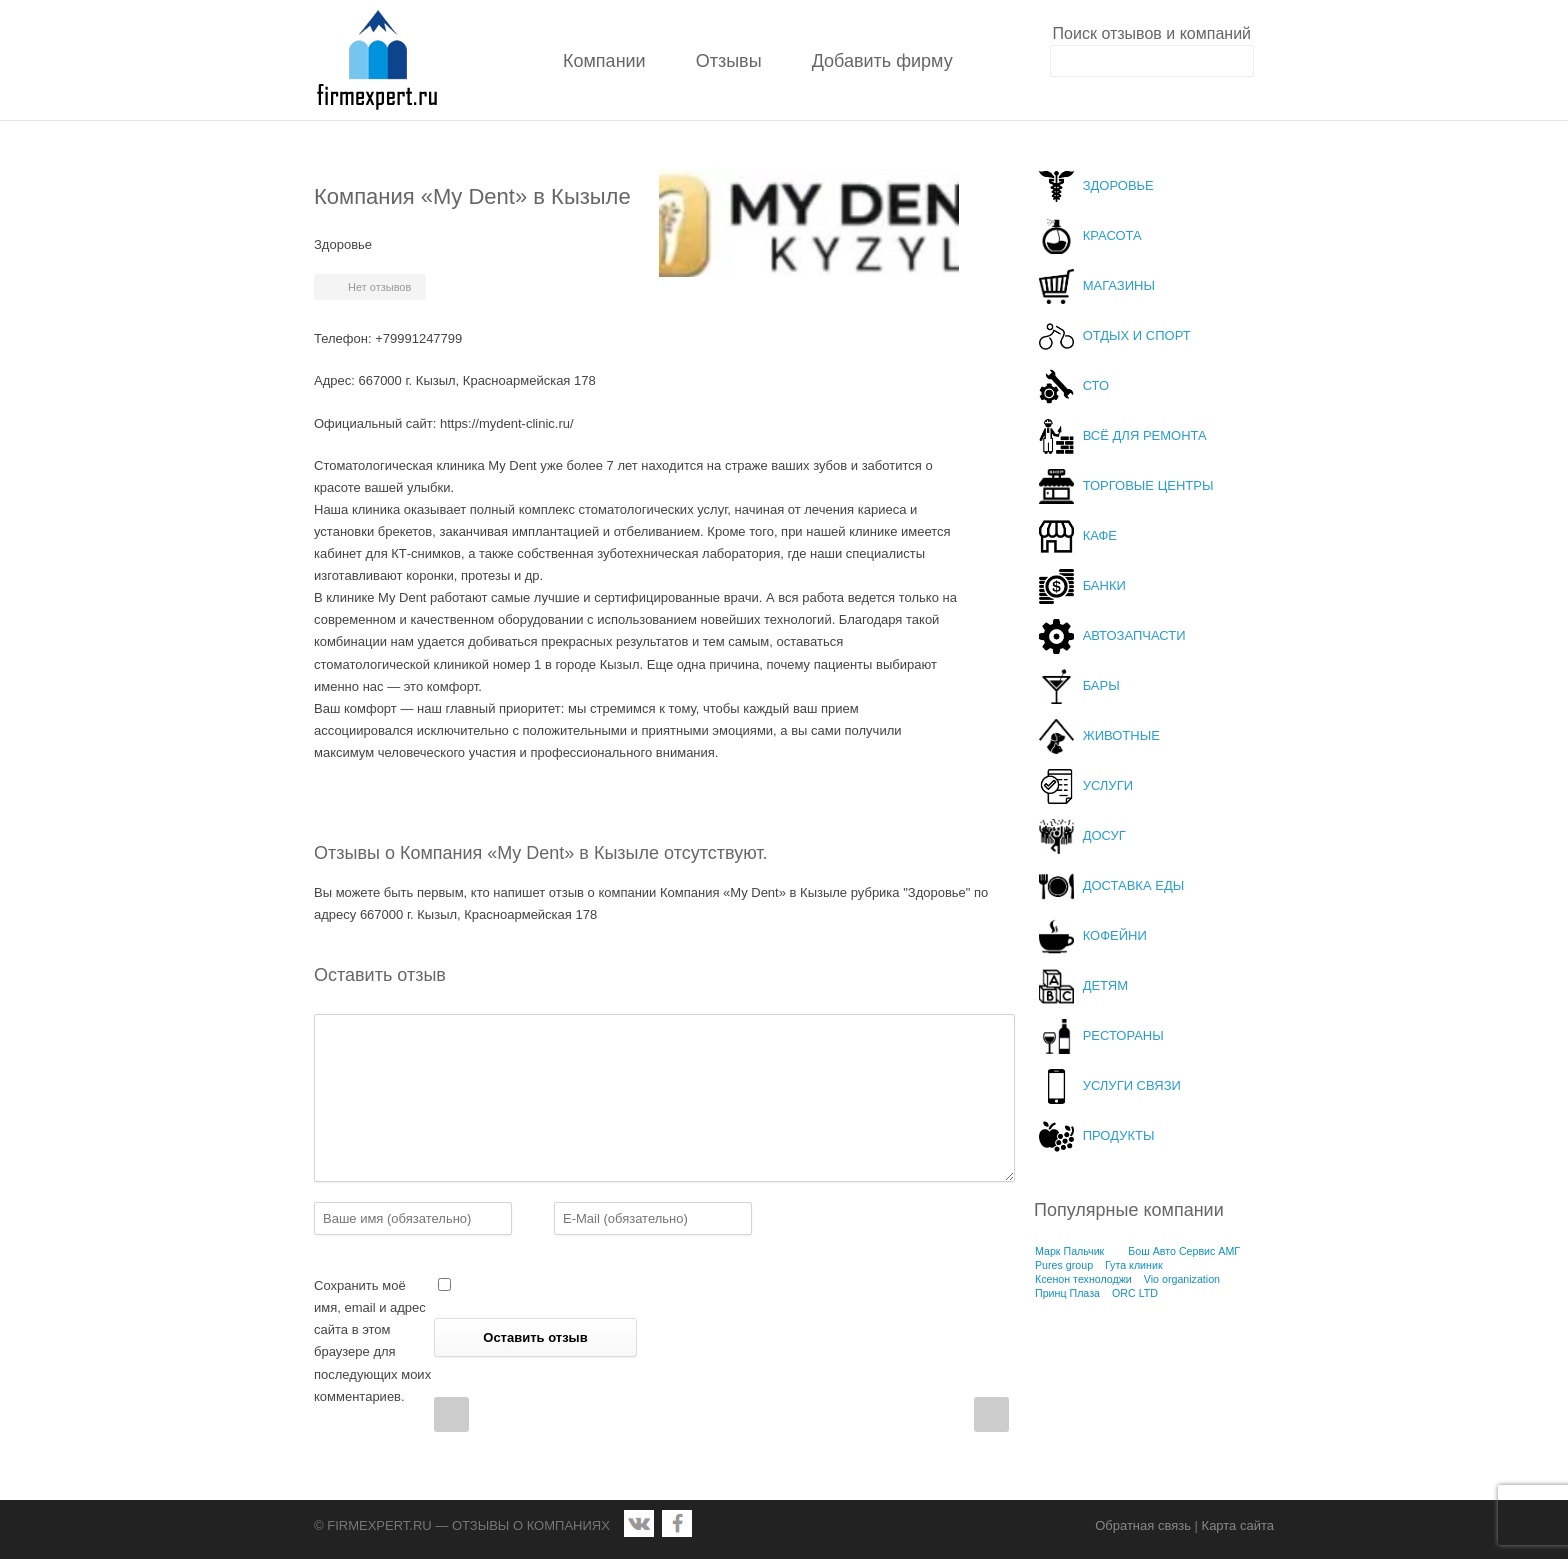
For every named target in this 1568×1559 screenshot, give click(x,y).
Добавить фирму (882, 61)
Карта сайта (1238, 1525)
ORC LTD (1135, 1293)
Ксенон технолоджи (1083, 1279)
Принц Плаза (1067, 1293)
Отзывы (729, 61)
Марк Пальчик (1069, 1251)
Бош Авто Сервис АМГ (1184, 1251)
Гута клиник (1134, 1265)
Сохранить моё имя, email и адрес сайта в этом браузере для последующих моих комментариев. (372, 1340)
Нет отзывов (379, 287)
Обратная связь (1143, 1525)
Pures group (1064, 1265)
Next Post (991, 1414)
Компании (604, 61)
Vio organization (1182, 1279)
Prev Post (451, 1414)
